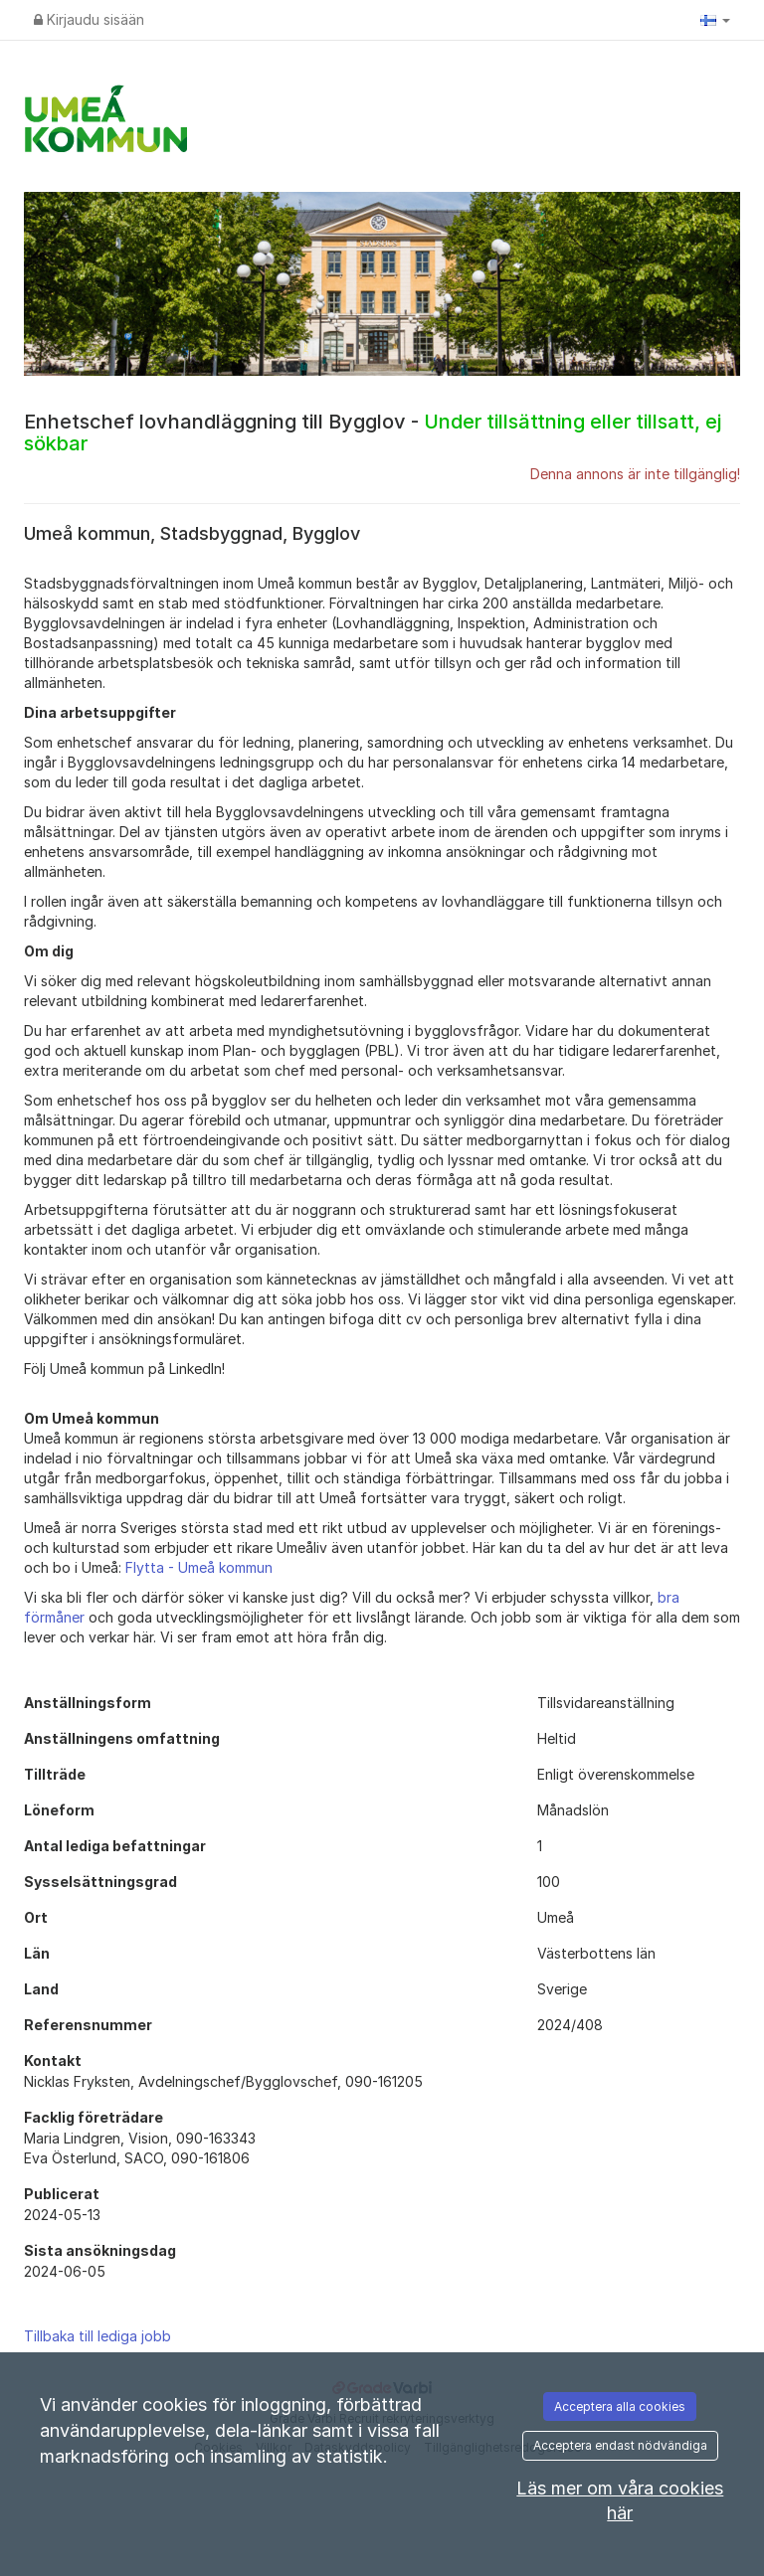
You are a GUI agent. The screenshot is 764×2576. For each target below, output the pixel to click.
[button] (715, 20)
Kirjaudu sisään (89, 19)
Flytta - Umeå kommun (199, 1567)
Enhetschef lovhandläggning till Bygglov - (372, 432)
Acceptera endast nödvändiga (620, 2445)
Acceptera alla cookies (619, 2406)
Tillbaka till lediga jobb (97, 2335)
